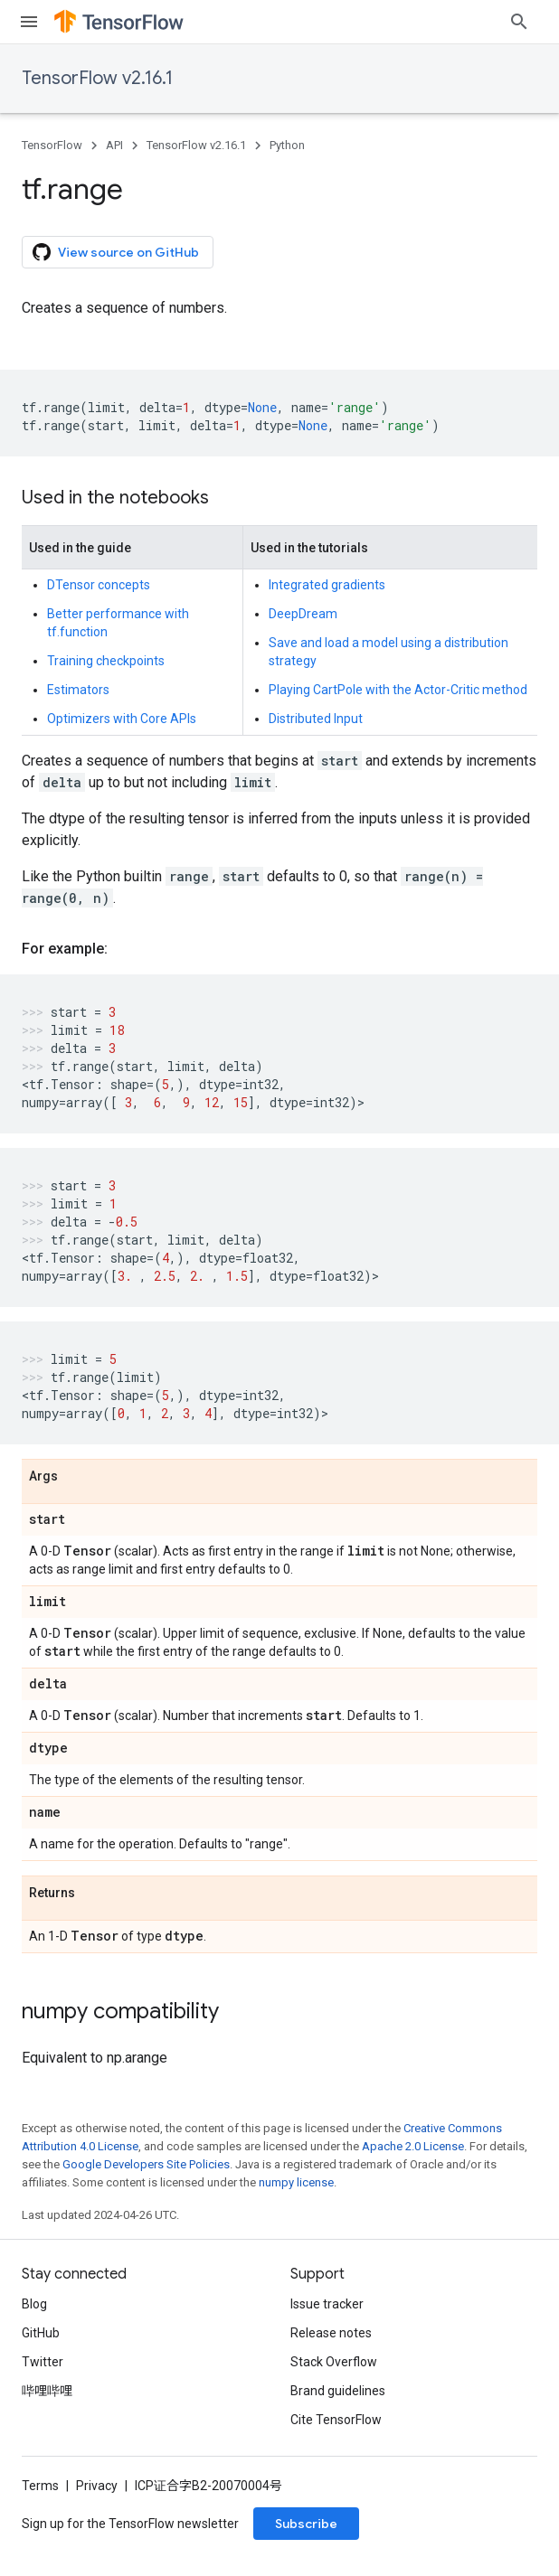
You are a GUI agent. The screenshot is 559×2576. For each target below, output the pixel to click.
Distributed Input (316, 718)
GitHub (41, 2333)
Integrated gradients (327, 585)
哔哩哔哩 (47, 2390)
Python (287, 145)
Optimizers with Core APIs (121, 718)
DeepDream (303, 613)
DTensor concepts (98, 585)
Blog (34, 2304)
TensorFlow (52, 145)
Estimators (78, 689)
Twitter (42, 2362)
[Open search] (519, 22)
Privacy (97, 2485)
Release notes (331, 2333)
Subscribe (306, 2523)
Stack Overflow (333, 2362)
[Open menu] (29, 21)
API (114, 145)
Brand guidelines (337, 2390)
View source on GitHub (116, 252)
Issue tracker (327, 2304)
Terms (40, 2485)
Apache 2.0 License (413, 2146)
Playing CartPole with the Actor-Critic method (398, 689)
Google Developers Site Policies (146, 2164)
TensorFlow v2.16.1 (97, 78)
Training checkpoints (106, 660)
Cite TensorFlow (336, 2419)
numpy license (296, 2182)
